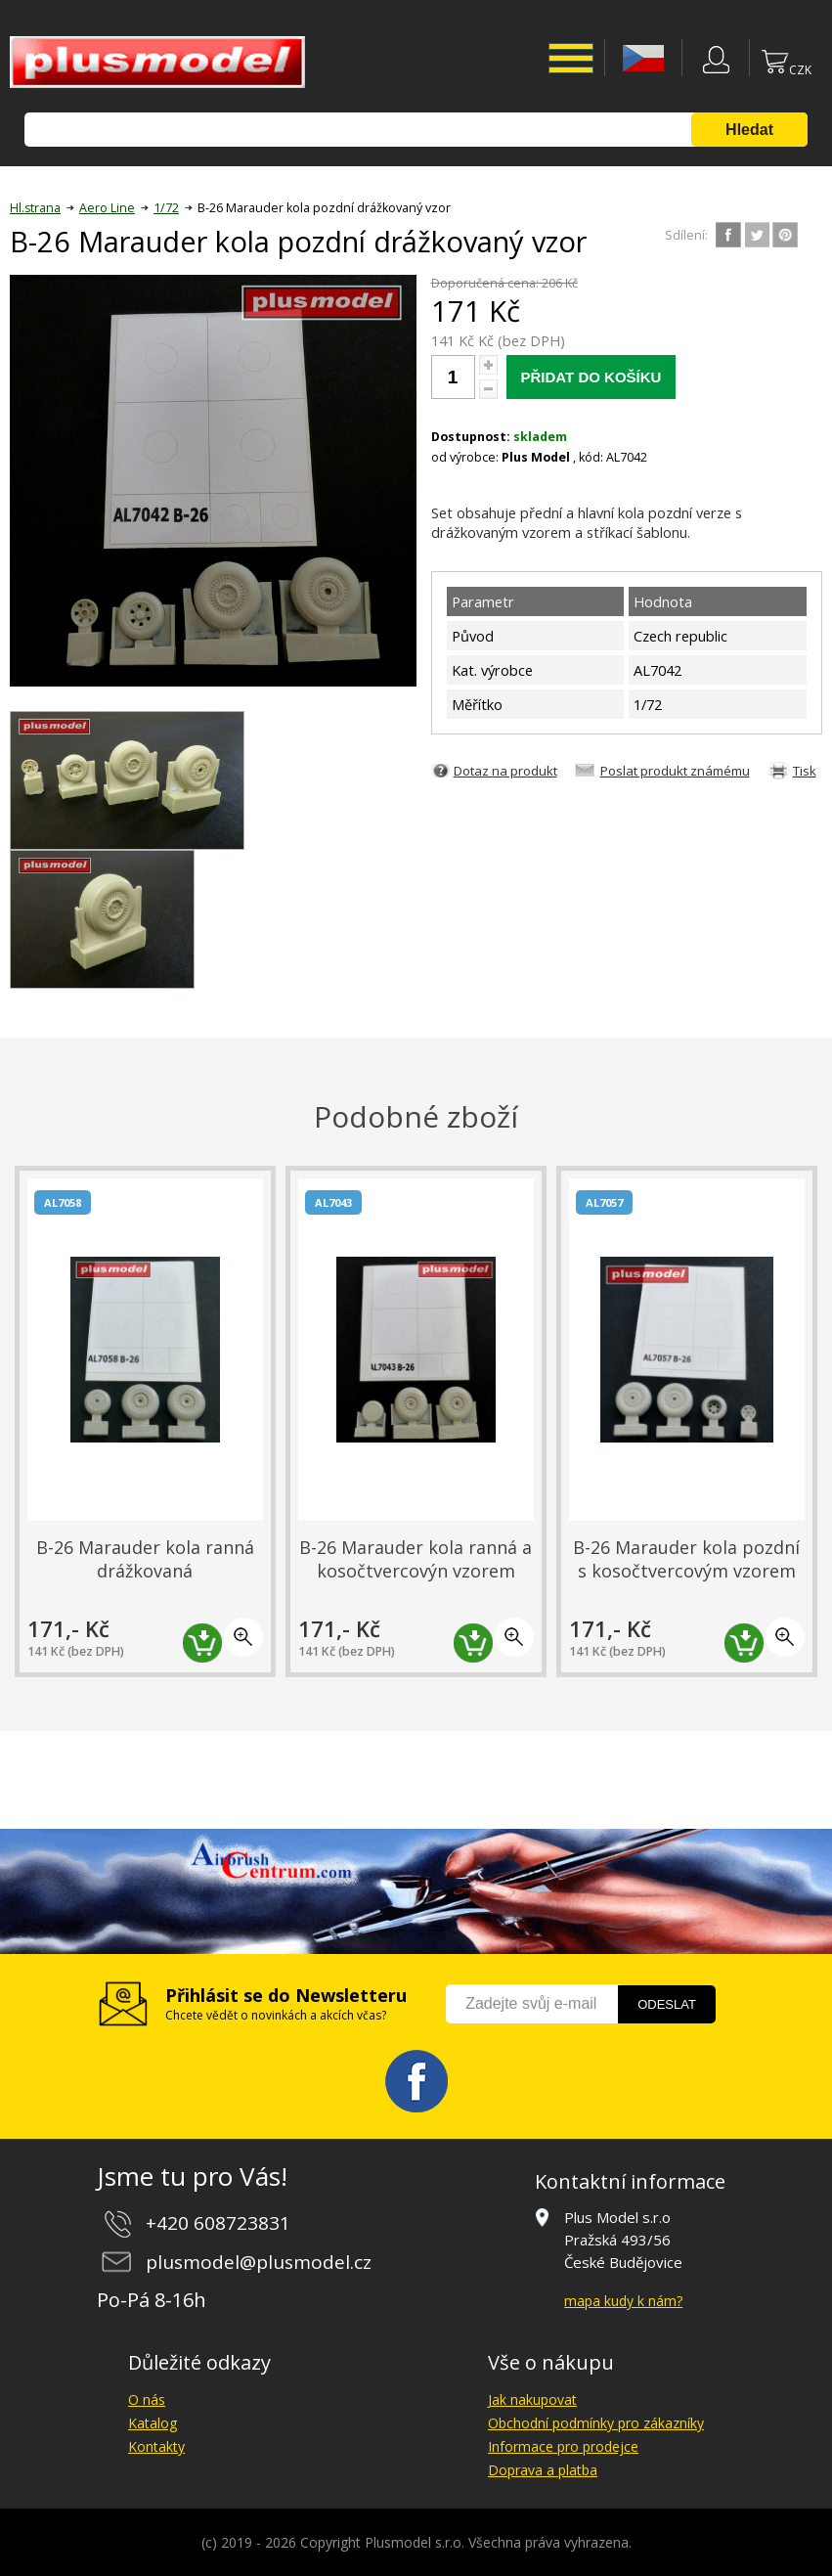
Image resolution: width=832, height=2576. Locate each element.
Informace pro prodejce (563, 2446)
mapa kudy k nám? (623, 2300)
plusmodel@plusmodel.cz (259, 2262)
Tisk (804, 770)
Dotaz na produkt (505, 770)
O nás (146, 2399)
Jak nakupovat (532, 2399)
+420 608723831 (218, 2223)
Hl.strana (35, 208)
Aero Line (107, 208)
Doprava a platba (542, 2470)
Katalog (152, 2423)
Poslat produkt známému (675, 770)
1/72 (166, 208)
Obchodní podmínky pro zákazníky (596, 2423)
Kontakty (156, 2446)
